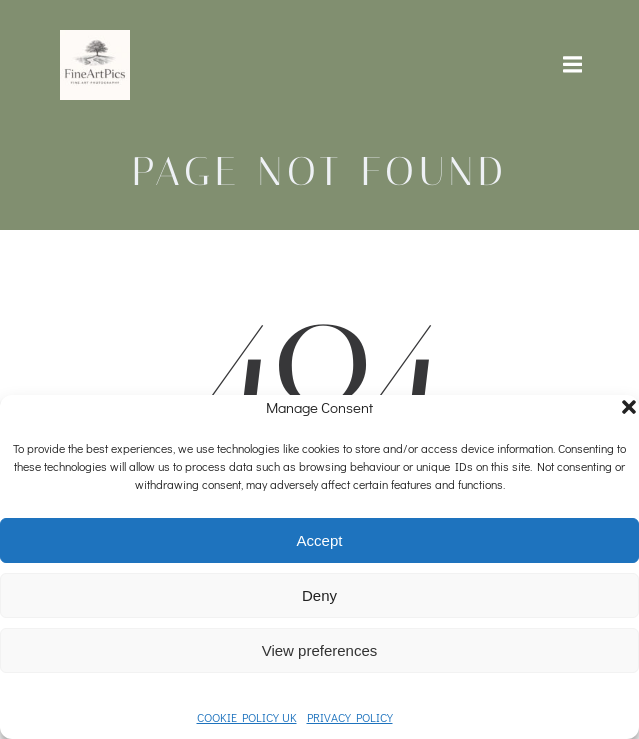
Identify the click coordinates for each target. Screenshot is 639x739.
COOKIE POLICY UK (247, 717)
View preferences (320, 650)
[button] (629, 407)
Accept (320, 540)
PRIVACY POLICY (350, 717)
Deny (319, 595)
